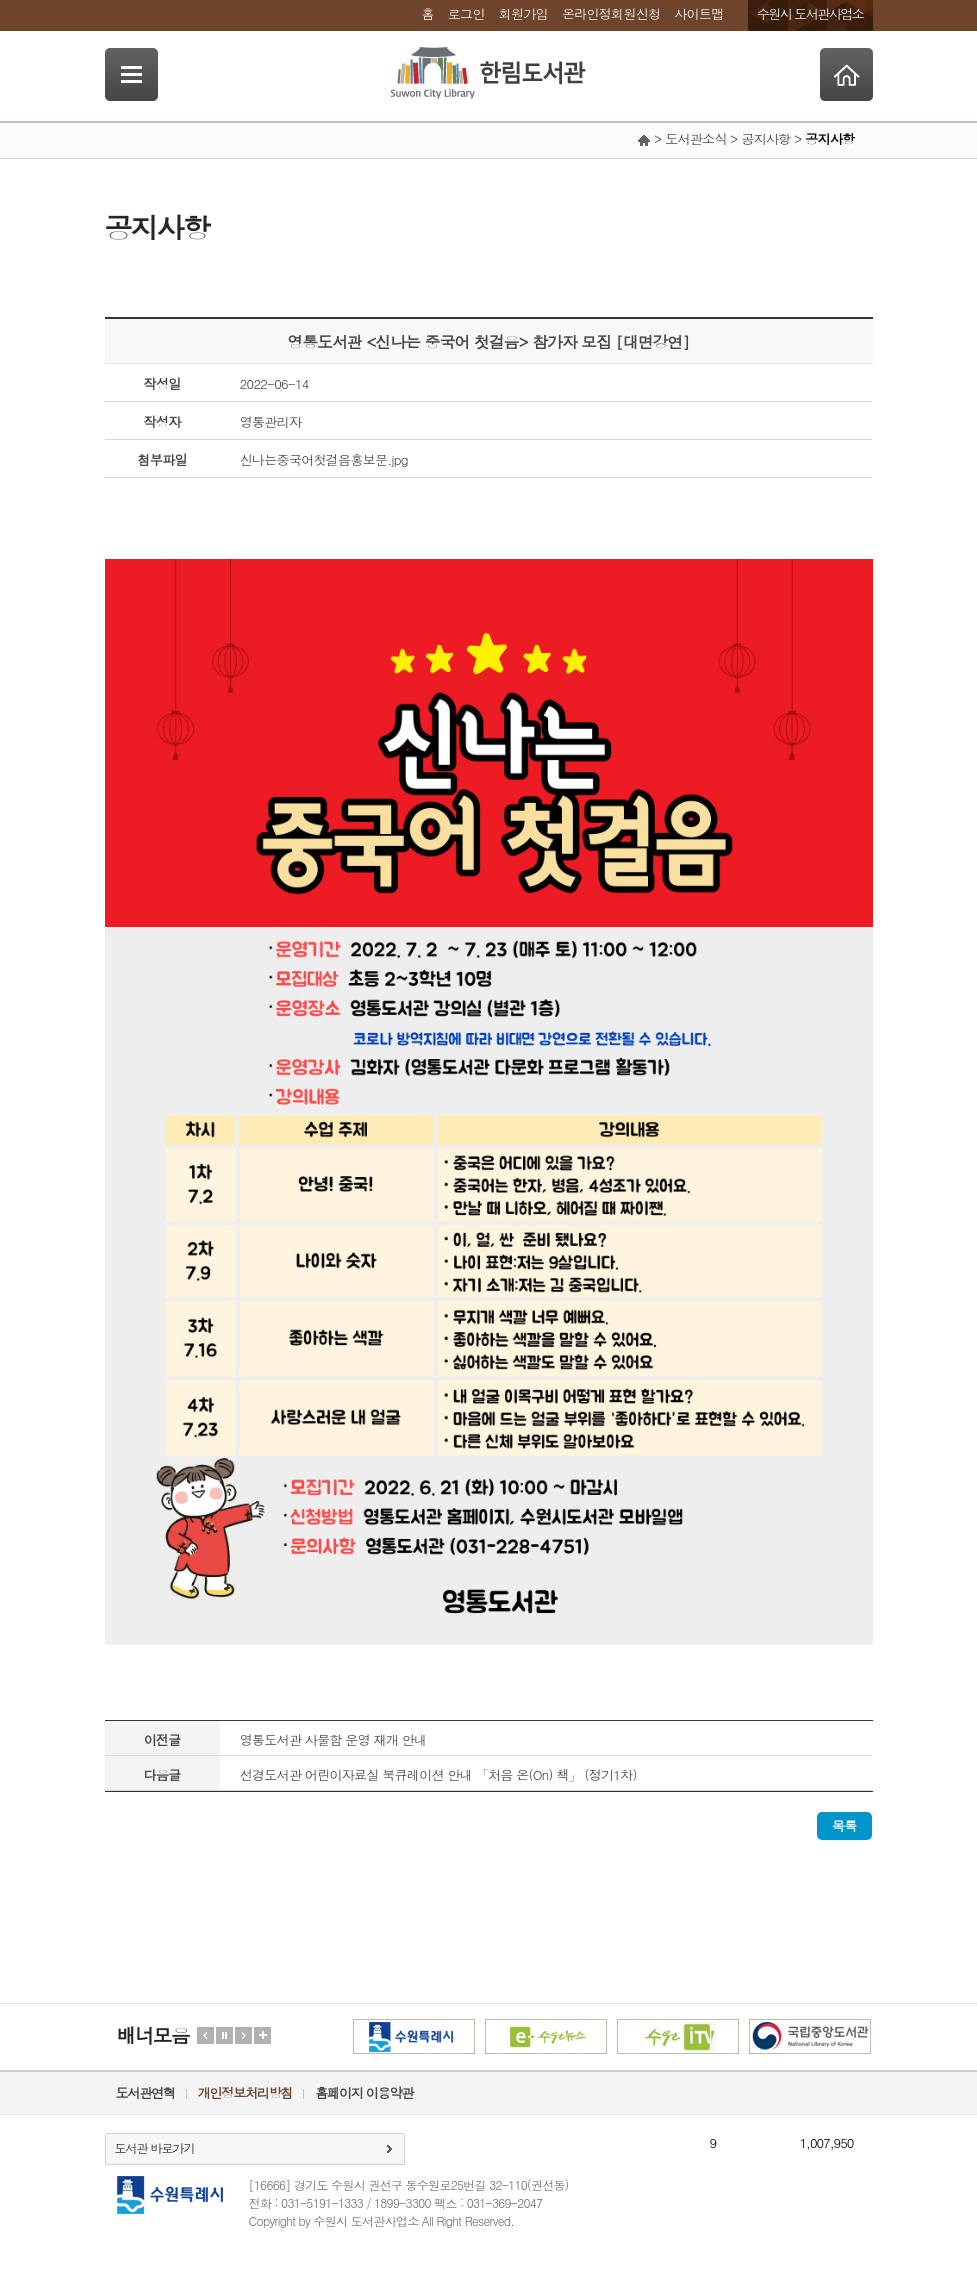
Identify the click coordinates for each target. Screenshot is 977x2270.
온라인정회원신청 (611, 13)
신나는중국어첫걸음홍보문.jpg (324, 459)
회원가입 (523, 13)
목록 (844, 1825)
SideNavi (131, 74)
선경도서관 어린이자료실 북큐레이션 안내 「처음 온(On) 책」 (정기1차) (438, 1774)
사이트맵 (698, 13)
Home (846, 74)
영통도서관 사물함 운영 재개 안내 (333, 1739)
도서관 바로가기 (155, 2147)
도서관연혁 (145, 2092)
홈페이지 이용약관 (364, 2092)
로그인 (466, 13)
